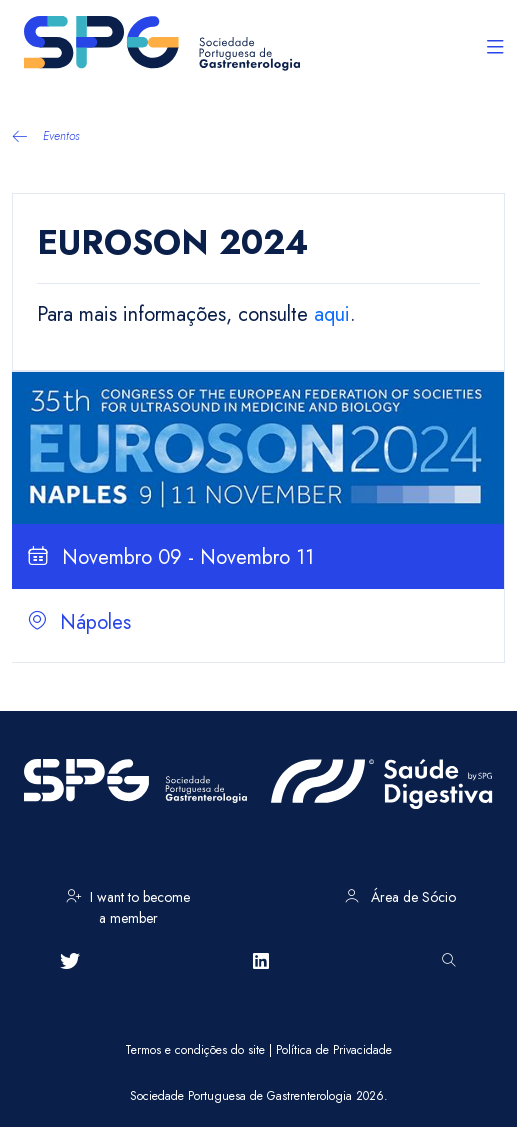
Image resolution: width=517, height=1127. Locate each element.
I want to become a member (128, 904)
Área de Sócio (400, 897)
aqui (332, 314)
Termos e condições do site (195, 1050)
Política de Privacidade (334, 1050)
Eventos (46, 136)
